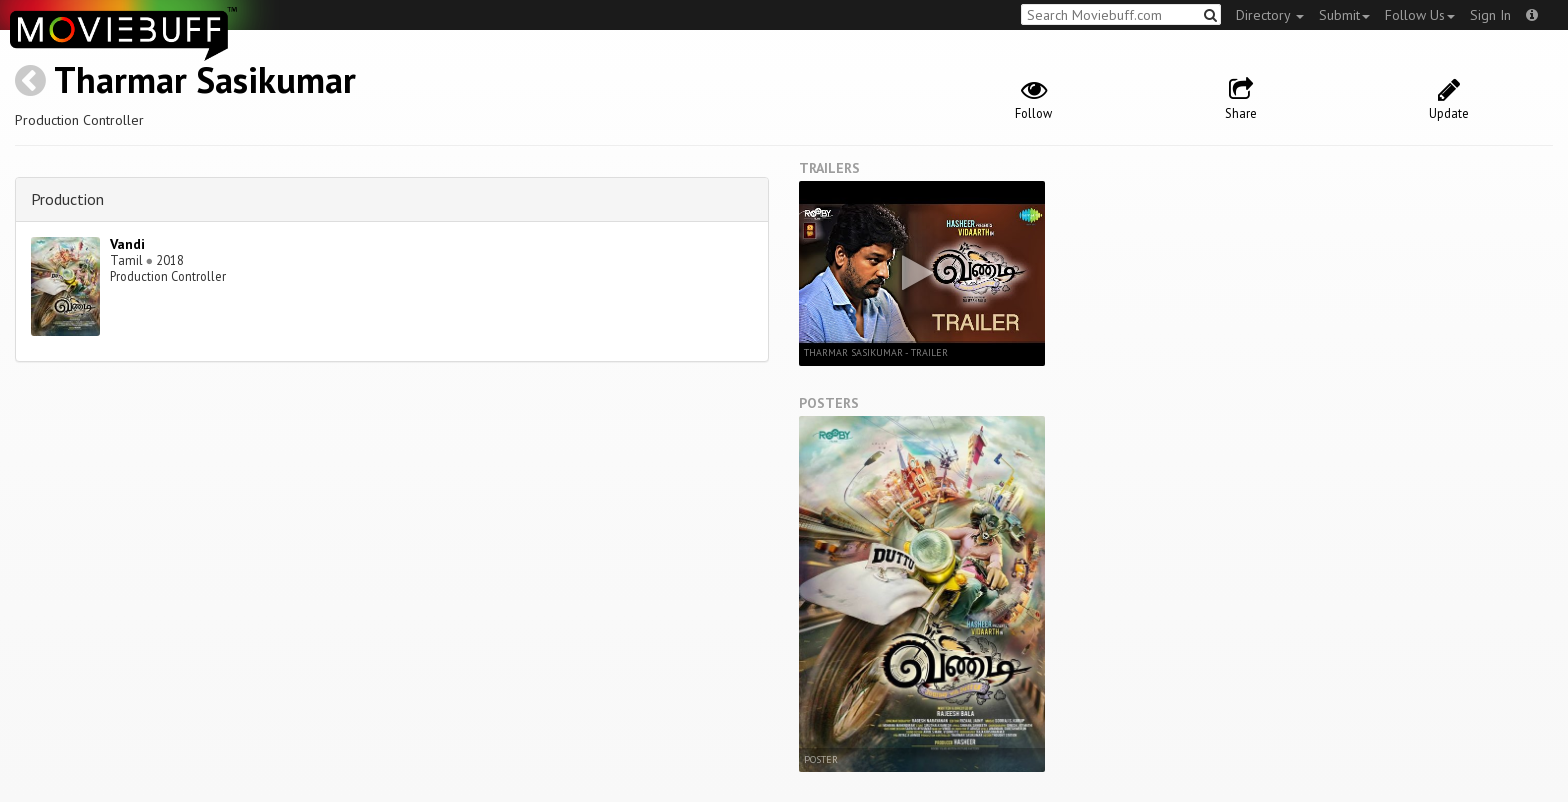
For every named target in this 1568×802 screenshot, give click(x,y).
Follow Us (1420, 15)
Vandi (127, 244)
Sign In (1490, 15)
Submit (1344, 15)
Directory (1270, 15)
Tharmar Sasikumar (205, 79)
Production (67, 199)
